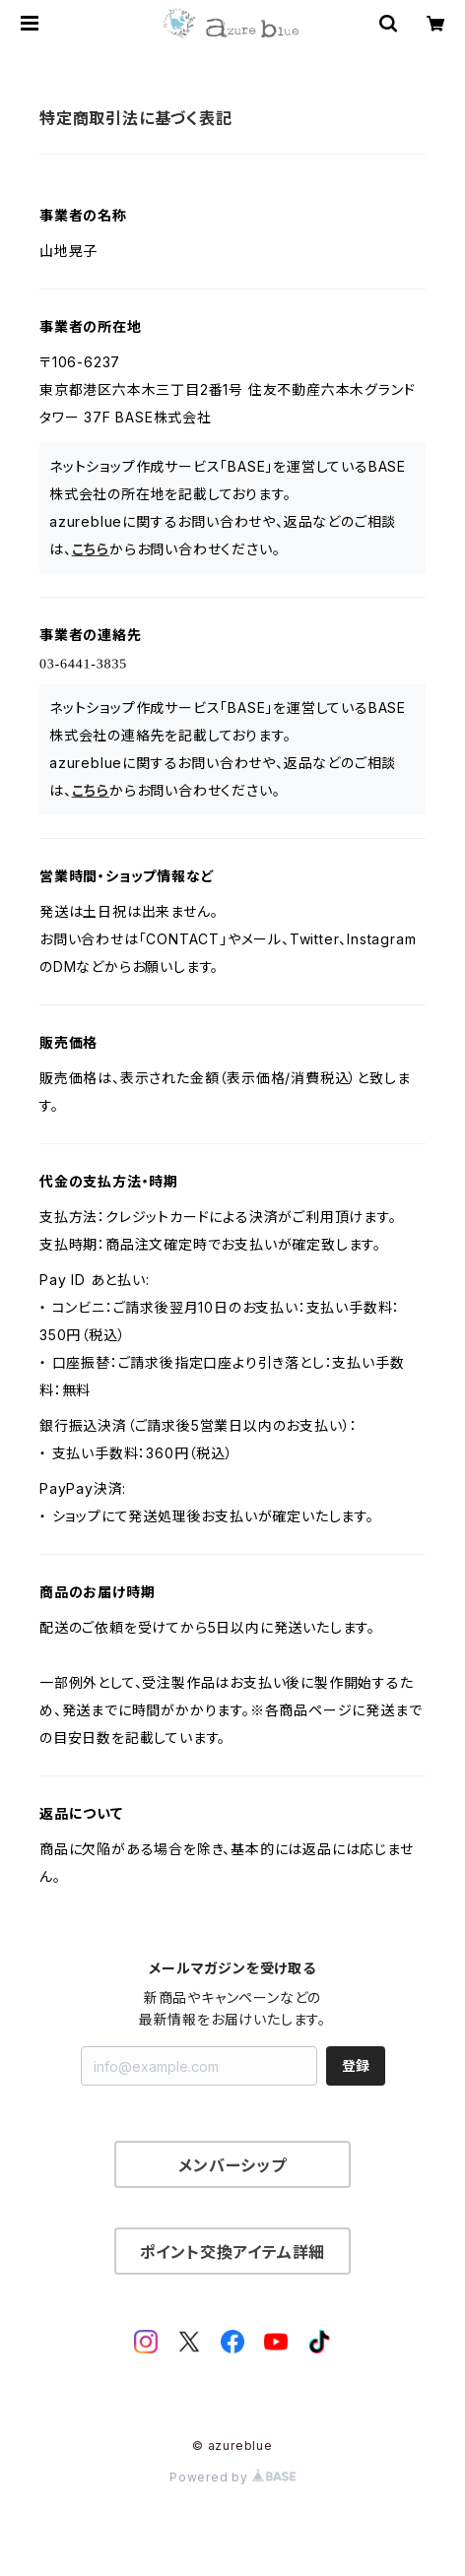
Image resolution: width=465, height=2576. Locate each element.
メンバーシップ (232, 2165)
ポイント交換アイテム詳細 (233, 2252)
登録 (355, 2065)
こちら (90, 549)
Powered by (232, 2477)
